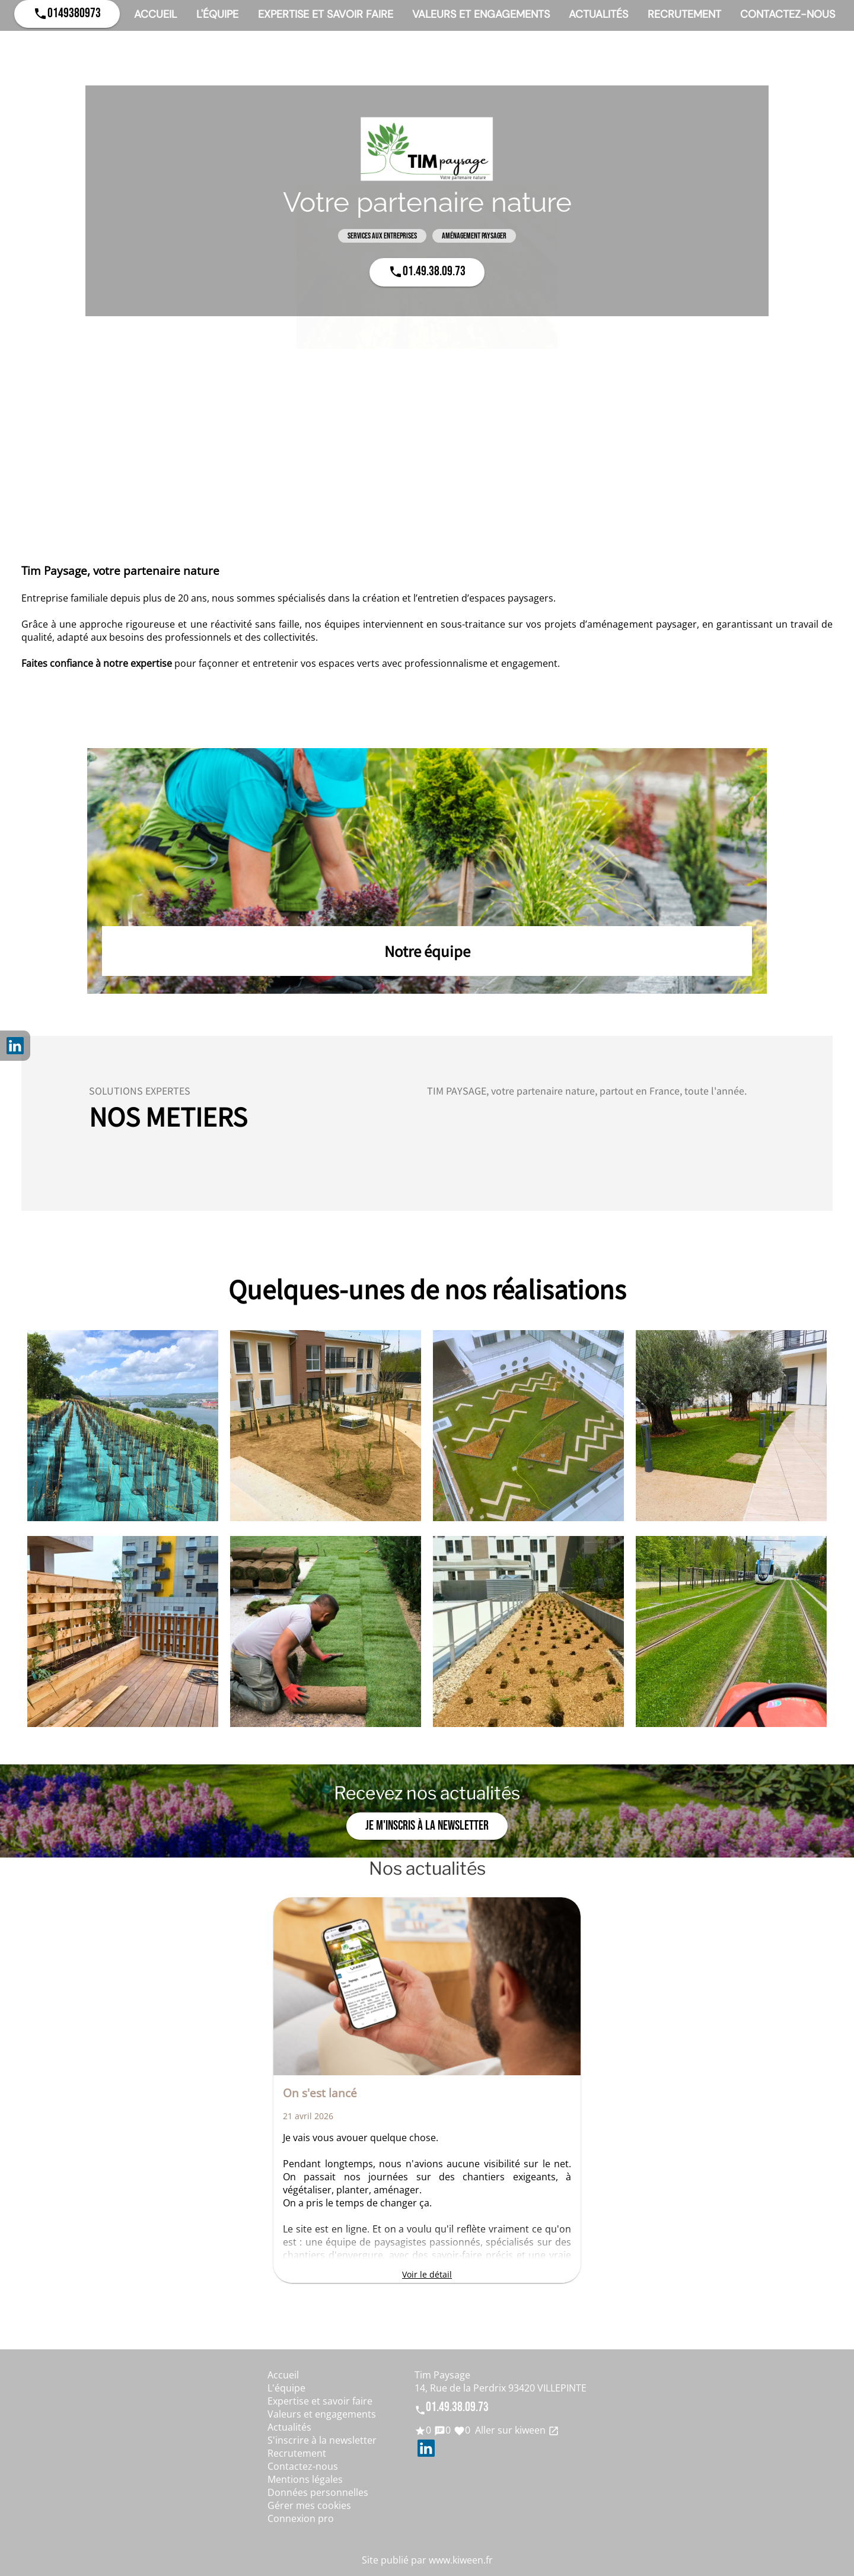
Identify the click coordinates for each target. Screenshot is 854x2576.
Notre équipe (427, 950)
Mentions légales (305, 2479)
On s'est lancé (320, 2093)
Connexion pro (300, 2518)
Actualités (598, 14)
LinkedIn (15, 1045)
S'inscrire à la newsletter (322, 2440)
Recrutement (684, 14)
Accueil (155, 14)
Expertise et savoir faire (325, 14)
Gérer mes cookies (309, 2505)
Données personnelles (317, 2492)
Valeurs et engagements (481, 14)
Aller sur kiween (516, 2430)
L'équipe (217, 14)
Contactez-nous (787, 14)
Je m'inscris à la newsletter (427, 1826)
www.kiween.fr (461, 2560)
